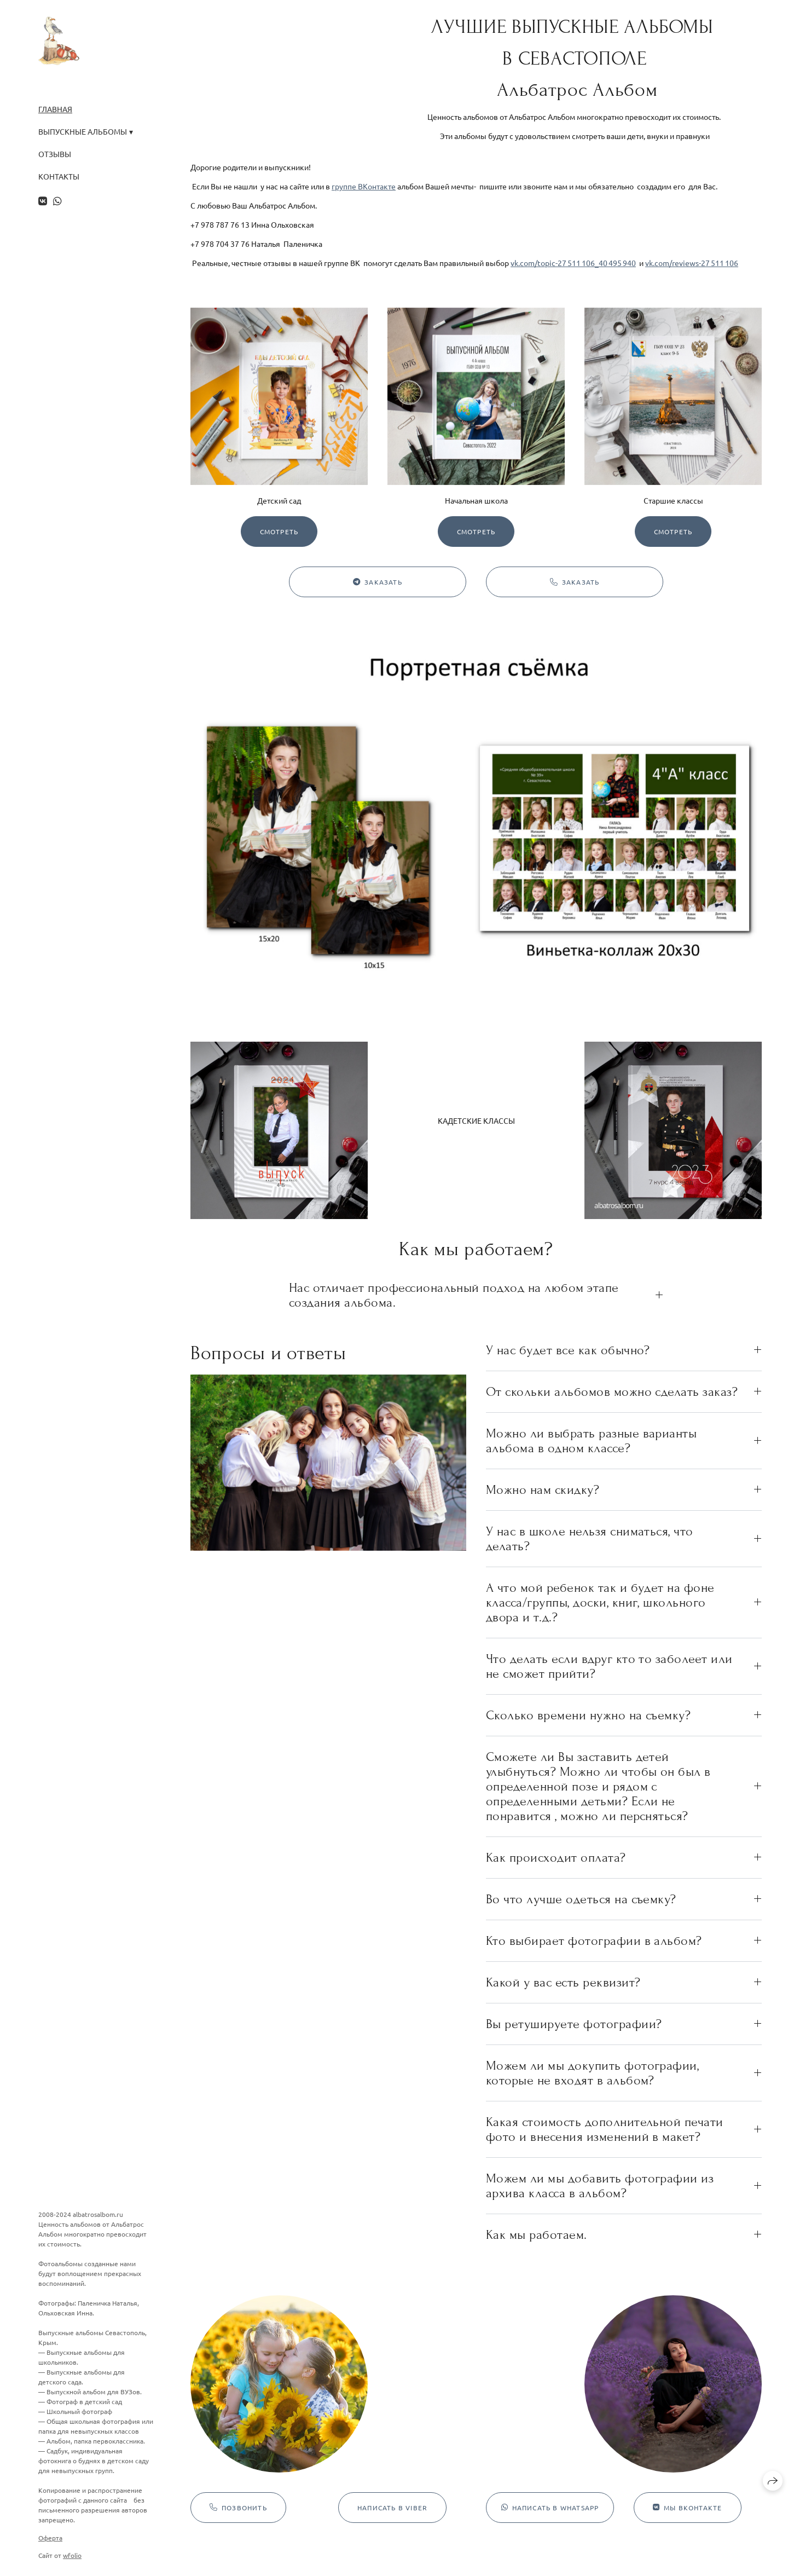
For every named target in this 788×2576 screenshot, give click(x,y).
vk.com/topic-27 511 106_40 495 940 (573, 263)
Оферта (50, 2537)
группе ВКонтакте (364, 186)
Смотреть (279, 531)
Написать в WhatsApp (550, 2507)
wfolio (72, 2555)
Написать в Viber (392, 2507)
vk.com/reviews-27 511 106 (691, 263)
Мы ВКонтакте (687, 2507)
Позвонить (238, 2507)
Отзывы (54, 154)
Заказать (377, 581)
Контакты (58, 176)
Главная (55, 109)
